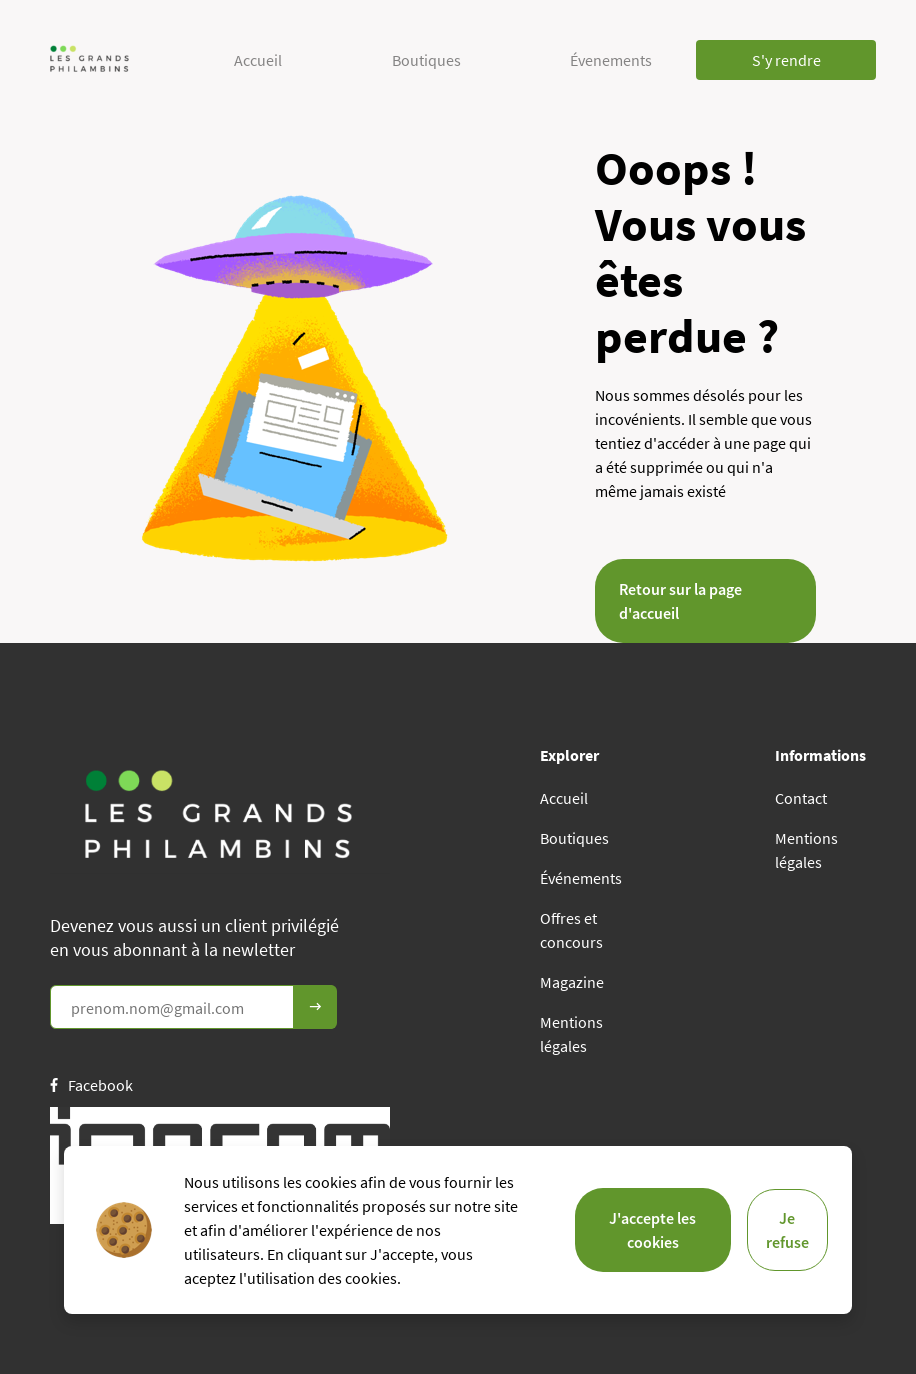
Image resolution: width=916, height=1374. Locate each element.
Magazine (572, 982)
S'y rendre (786, 60)
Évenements (611, 60)
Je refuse (787, 1230)
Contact (801, 798)
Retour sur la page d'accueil (680, 601)
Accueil (258, 60)
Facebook (91, 1085)
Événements (581, 878)
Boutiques (426, 60)
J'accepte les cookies (652, 1230)
